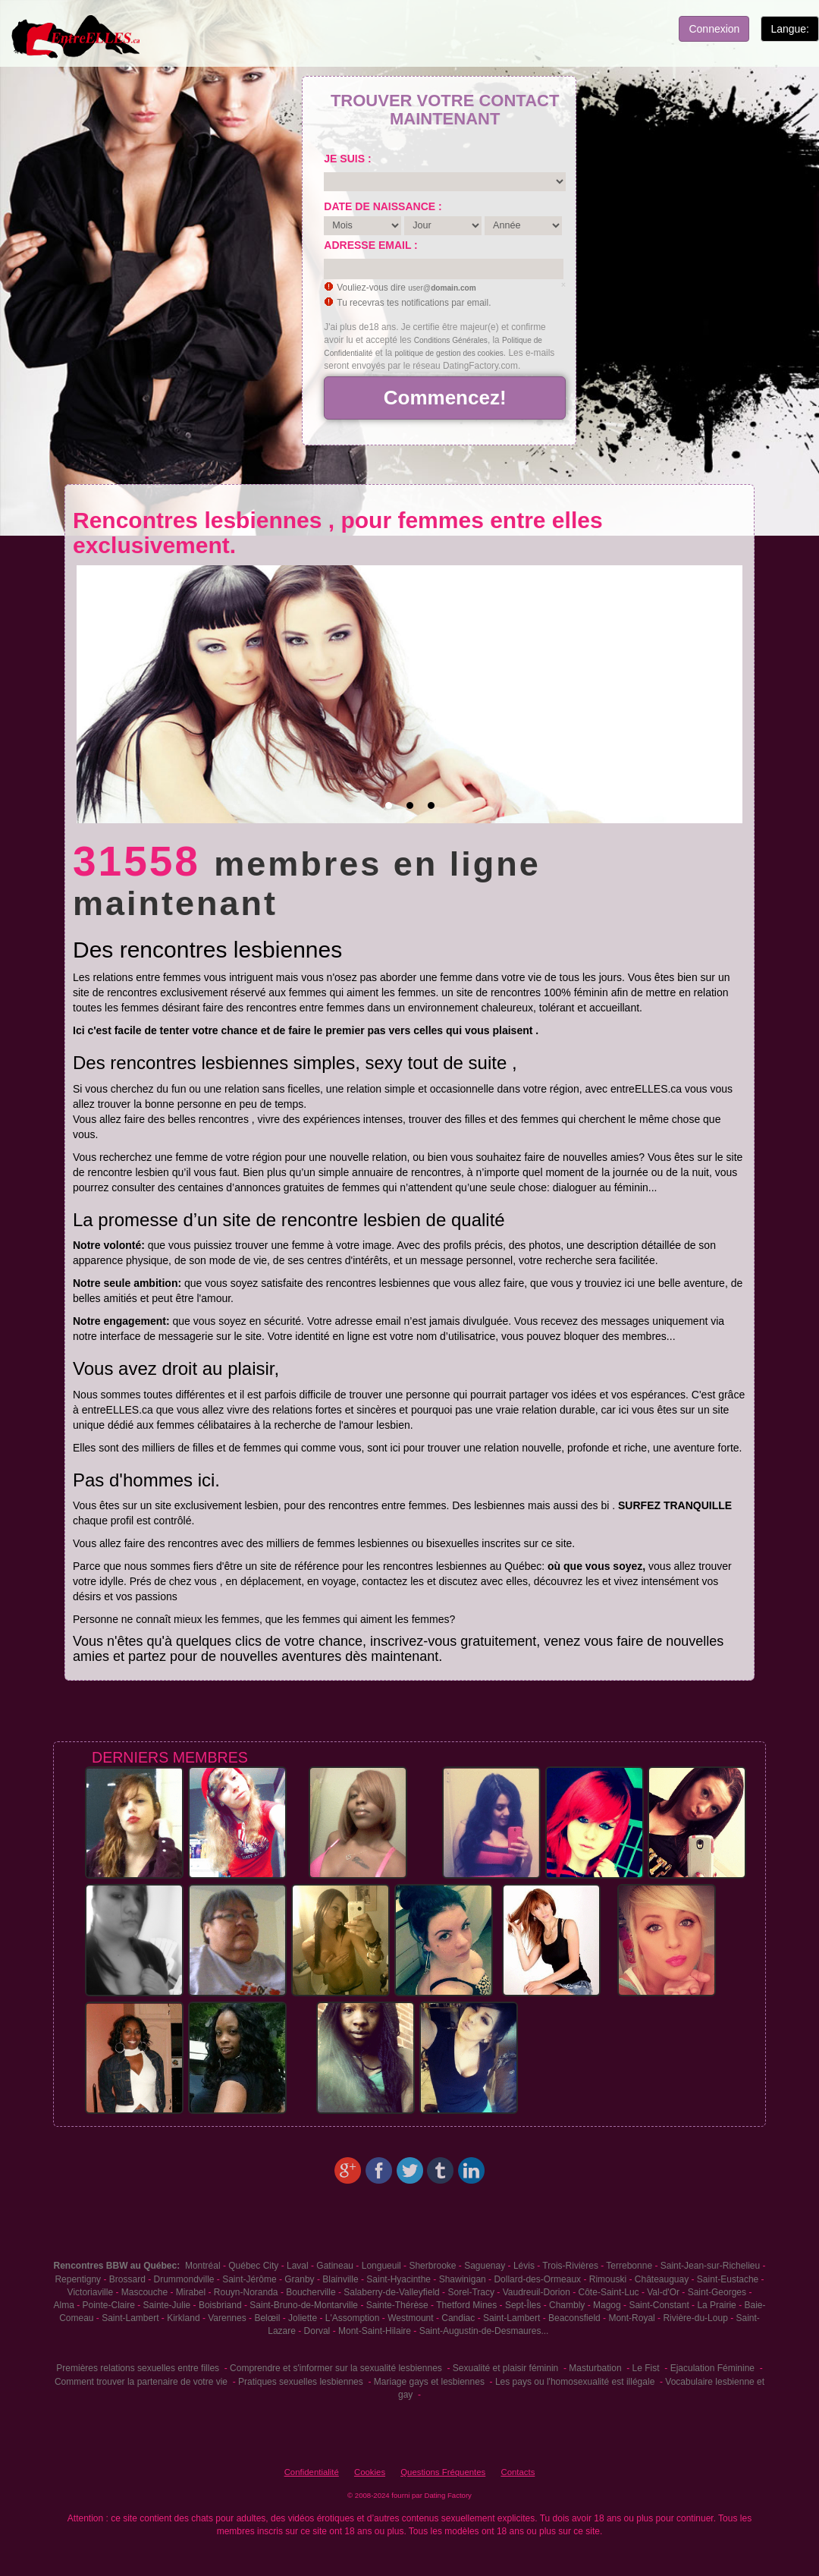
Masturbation (595, 2368)
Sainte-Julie (167, 2305)
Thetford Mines (466, 2305)
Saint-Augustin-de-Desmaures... (484, 2331)
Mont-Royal (631, 2318)
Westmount (410, 2318)
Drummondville (183, 2279)
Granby (299, 2279)
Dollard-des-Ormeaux (537, 2279)
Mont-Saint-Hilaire (374, 2331)
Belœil (267, 2318)
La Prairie (716, 2305)
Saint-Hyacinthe (398, 2279)
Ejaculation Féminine (712, 2368)
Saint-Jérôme (249, 2279)
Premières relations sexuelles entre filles (137, 2368)
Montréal (203, 2265)
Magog (607, 2305)
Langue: (789, 29)
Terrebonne (629, 2265)
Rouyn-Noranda (246, 2292)
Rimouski (607, 2279)
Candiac (458, 2318)
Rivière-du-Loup (695, 2318)
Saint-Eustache (727, 2279)
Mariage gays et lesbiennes (429, 2381)
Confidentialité (311, 2472)
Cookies (369, 2472)
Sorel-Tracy (470, 2292)
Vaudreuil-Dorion (536, 2292)
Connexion (714, 29)
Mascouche (144, 2292)
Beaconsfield (574, 2318)
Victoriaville (90, 2292)
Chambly (567, 2305)
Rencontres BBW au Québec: (117, 2265)
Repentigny (78, 2279)
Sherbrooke (432, 2265)
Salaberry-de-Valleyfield (392, 2292)
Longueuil (381, 2265)
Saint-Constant (659, 2305)
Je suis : (347, 159)
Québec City (253, 2265)
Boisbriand (220, 2305)
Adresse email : (370, 245)
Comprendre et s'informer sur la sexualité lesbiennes (336, 2368)
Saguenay (484, 2265)
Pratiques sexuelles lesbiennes (300, 2381)
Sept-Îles (523, 2305)
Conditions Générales (451, 340)
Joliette (302, 2318)
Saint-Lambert (130, 2318)
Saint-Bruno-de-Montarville (303, 2305)
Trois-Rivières (570, 2265)
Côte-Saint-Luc (609, 2292)
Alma (64, 2305)
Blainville (340, 2279)
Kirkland (183, 2318)
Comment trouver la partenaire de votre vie (141, 2381)
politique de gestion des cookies (449, 353)
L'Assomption (352, 2318)
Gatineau (334, 2265)
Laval (298, 2265)
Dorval (317, 2331)
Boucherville (310, 2292)
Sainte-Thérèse (397, 2305)
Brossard (127, 2279)
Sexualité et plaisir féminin (505, 2368)
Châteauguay (662, 2279)
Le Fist (646, 2368)
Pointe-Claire (109, 2305)
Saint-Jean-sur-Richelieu (710, 2265)
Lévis (524, 2265)
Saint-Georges (717, 2292)
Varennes (227, 2318)
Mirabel (191, 2292)
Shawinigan (462, 2279)
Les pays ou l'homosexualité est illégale (574, 2381)
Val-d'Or (663, 2292)
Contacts (517, 2472)
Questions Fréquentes (442, 2472)
